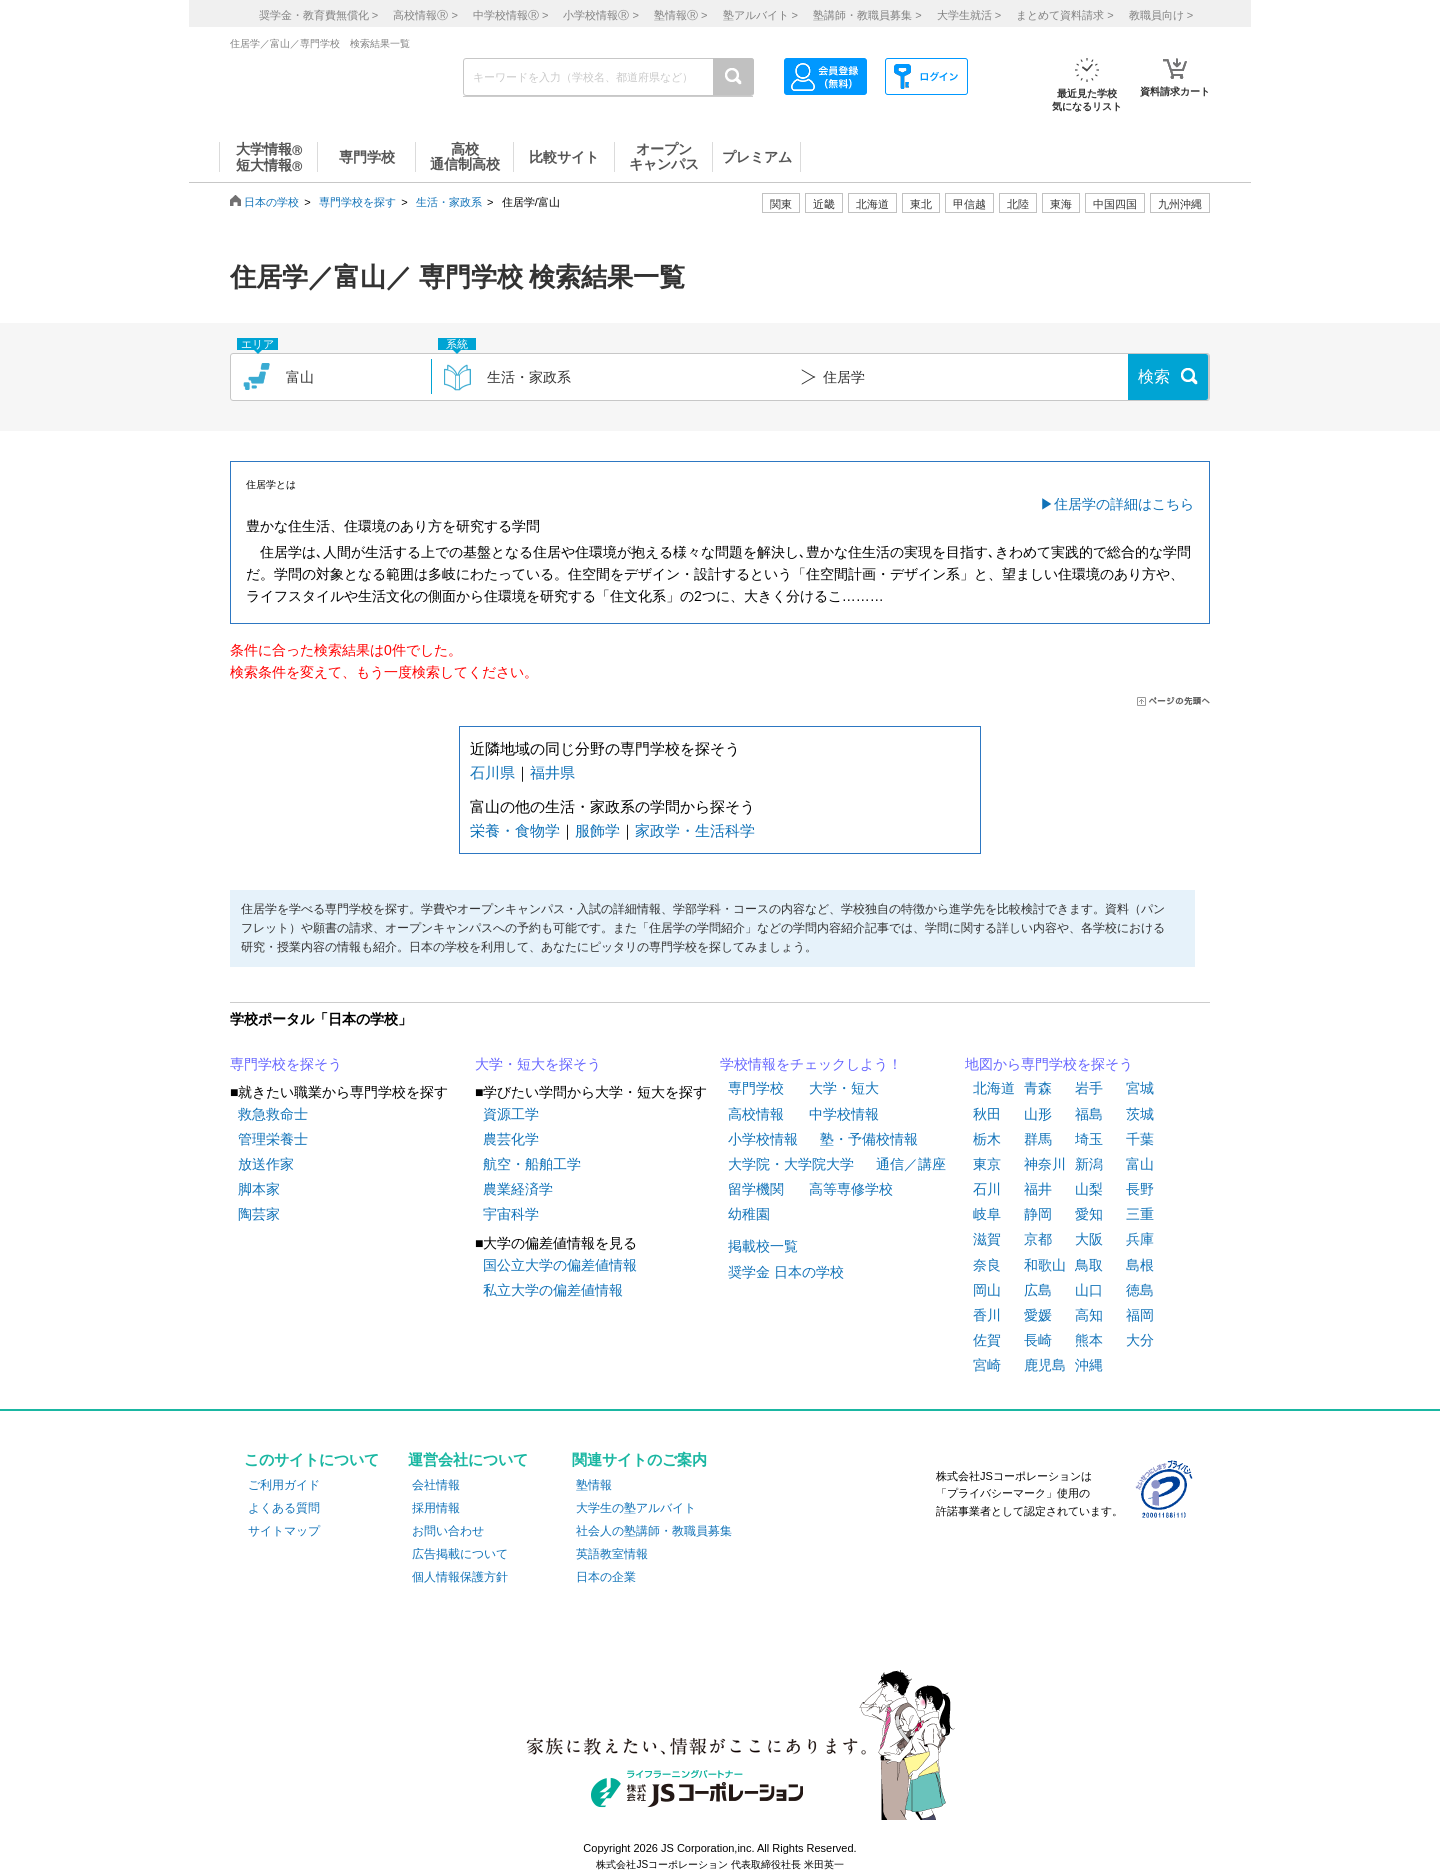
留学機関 (756, 1189)
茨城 (1140, 1114)
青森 (1038, 1088)
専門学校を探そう (286, 1064)
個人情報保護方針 (460, 1577)
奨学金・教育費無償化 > (318, 15)
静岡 (1038, 1214)
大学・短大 (844, 1088)
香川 (987, 1315)
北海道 (872, 204)
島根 (1140, 1265)
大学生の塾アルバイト (636, 1508)
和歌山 (1045, 1265)
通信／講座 (911, 1164)
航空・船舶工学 (532, 1164)
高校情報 (756, 1114)
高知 (1089, 1315)
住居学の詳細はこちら (1124, 504)
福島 (1089, 1114)
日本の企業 (606, 1577)
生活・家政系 (449, 202)
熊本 (1089, 1340)
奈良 (987, 1265)
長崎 (1038, 1340)
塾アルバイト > (760, 15)
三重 (1140, 1214)
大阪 (1089, 1239)
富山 (1140, 1164)
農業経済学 (518, 1189)
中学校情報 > (510, 15)
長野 (1140, 1189)
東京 (987, 1164)
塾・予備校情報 (869, 1139)
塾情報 (594, 1485)
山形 (1038, 1114)
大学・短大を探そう (538, 1064)
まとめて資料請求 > (1064, 15)
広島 (1038, 1290)
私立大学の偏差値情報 (553, 1290)
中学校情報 (844, 1114)
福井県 (552, 772)
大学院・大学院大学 (791, 1164)
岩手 (1089, 1088)
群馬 (1038, 1139)
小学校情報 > (600, 15)
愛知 (1089, 1214)
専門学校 (756, 1088)
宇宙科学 (511, 1214)
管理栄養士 (273, 1139)
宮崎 (987, 1365)
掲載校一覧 (763, 1246)
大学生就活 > (969, 15)
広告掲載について (460, 1554)
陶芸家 (259, 1214)
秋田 (987, 1114)
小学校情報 (763, 1139)
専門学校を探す (357, 202)
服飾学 (597, 830)
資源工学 (511, 1114)
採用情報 (436, 1508)
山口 (1089, 1290)
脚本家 (259, 1189)
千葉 (1140, 1139)
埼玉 (1089, 1139)
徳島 (1140, 1290)
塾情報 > (680, 15)
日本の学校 (271, 202)
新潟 (1089, 1164)
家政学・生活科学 (695, 830)
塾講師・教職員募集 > (867, 15)
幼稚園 (749, 1214)
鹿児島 (1045, 1365)
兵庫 (1140, 1239)
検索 (1154, 376)
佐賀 (987, 1340)
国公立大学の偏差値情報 (560, 1265)
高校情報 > (425, 15)
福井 (1038, 1189)
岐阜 (987, 1214)
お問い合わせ (448, 1531)
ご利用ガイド (284, 1485)
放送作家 (266, 1164)
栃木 (987, 1139)
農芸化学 (511, 1139)
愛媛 (1038, 1315)
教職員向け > (1161, 15)
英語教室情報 (612, 1554)
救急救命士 (273, 1114)
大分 (1140, 1340)
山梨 (1089, 1189)
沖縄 (1089, 1365)
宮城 (1140, 1088)
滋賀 (987, 1239)
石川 (987, 1189)
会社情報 (436, 1485)
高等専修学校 (851, 1189)
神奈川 (1045, 1164)
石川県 (492, 772)
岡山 (987, 1290)
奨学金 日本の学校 (786, 1272)
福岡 (1140, 1315)
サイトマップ (284, 1531)
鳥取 (1089, 1265)
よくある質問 (284, 1508)
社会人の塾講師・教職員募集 (654, 1531)
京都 (1038, 1239)
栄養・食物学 (515, 830)
